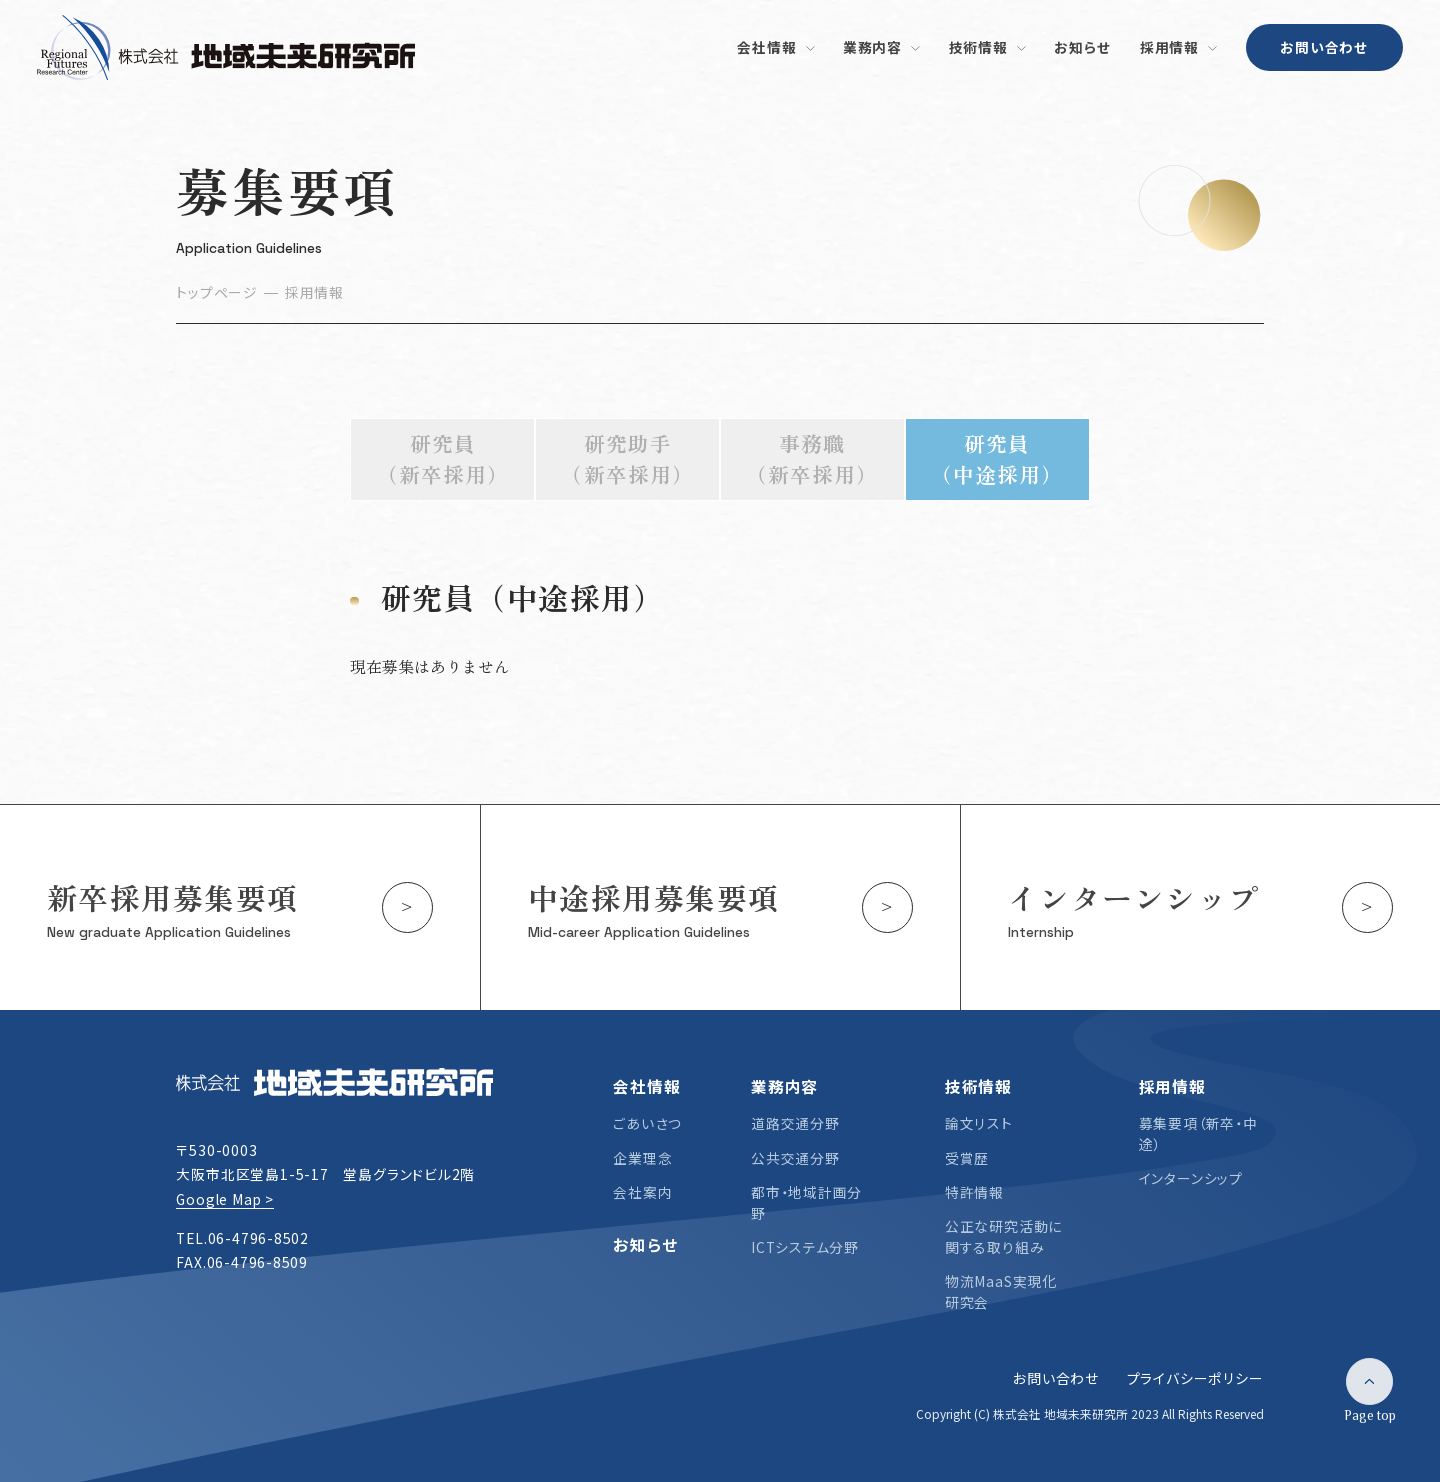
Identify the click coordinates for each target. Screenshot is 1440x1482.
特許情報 (974, 1192)
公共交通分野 (795, 1158)
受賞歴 (967, 1158)
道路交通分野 (795, 1123)
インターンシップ (1191, 1178)
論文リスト (979, 1123)
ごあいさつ (647, 1123)
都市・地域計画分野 (806, 1202)
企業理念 (642, 1158)
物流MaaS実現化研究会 (1001, 1291)
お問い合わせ (1324, 47)
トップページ (216, 292)
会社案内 (642, 1192)
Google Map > (224, 1199)
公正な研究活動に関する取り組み (1003, 1236)
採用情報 (314, 292)
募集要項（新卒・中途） (1198, 1133)
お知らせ (645, 1244)
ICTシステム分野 (805, 1247)
